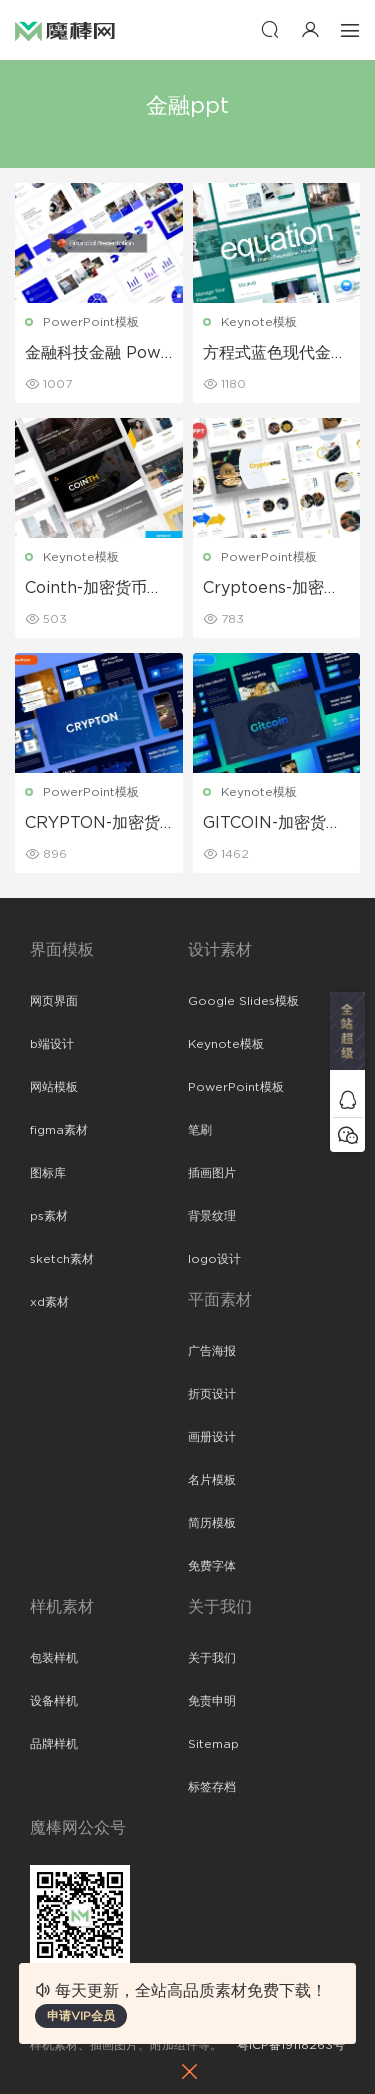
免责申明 (212, 1701)
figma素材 (59, 1130)
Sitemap (213, 1744)
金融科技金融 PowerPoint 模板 (98, 354)
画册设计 (212, 1437)
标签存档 (212, 1787)
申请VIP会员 (81, 2016)
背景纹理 (212, 1216)
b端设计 (52, 1044)
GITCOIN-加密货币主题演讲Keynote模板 (272, 824)
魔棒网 (65, 30)
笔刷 (200, 1130)
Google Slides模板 (243, 1001)
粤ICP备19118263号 (291, 2045)
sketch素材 (62, 1259)
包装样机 (54, 1658)
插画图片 (212, 1173)
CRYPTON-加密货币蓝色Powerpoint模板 (96, 824)
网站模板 (54, 1087)
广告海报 (212, 1351)
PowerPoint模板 (91, 322)
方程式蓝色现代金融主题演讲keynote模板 (276, 354)
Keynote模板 (259, 322)
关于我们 (212, 1658)
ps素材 (49, 1216)
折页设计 (212, 1394)
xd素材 (49, 1302)
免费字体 (212, 1566)
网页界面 (54, 1001)
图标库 (48, 1173)
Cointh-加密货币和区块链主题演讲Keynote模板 (96, 589)
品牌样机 (54, 1744)
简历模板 (212, 1523)
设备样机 (54, 1701)
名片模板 (212, 1480)
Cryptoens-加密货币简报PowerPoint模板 (274, 589)
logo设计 (214, 1259)
